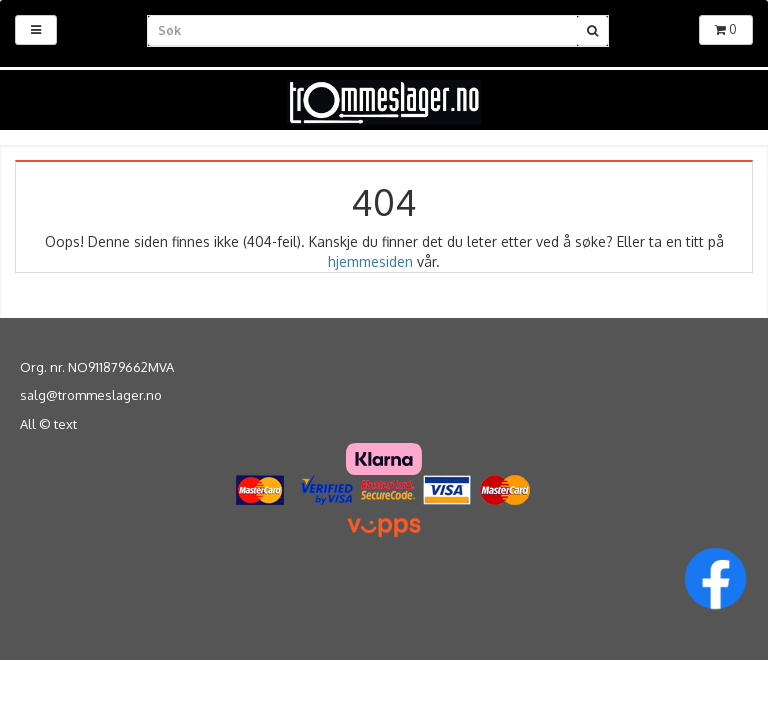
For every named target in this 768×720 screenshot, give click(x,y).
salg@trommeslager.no (91, 395)
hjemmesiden (370, 261)
